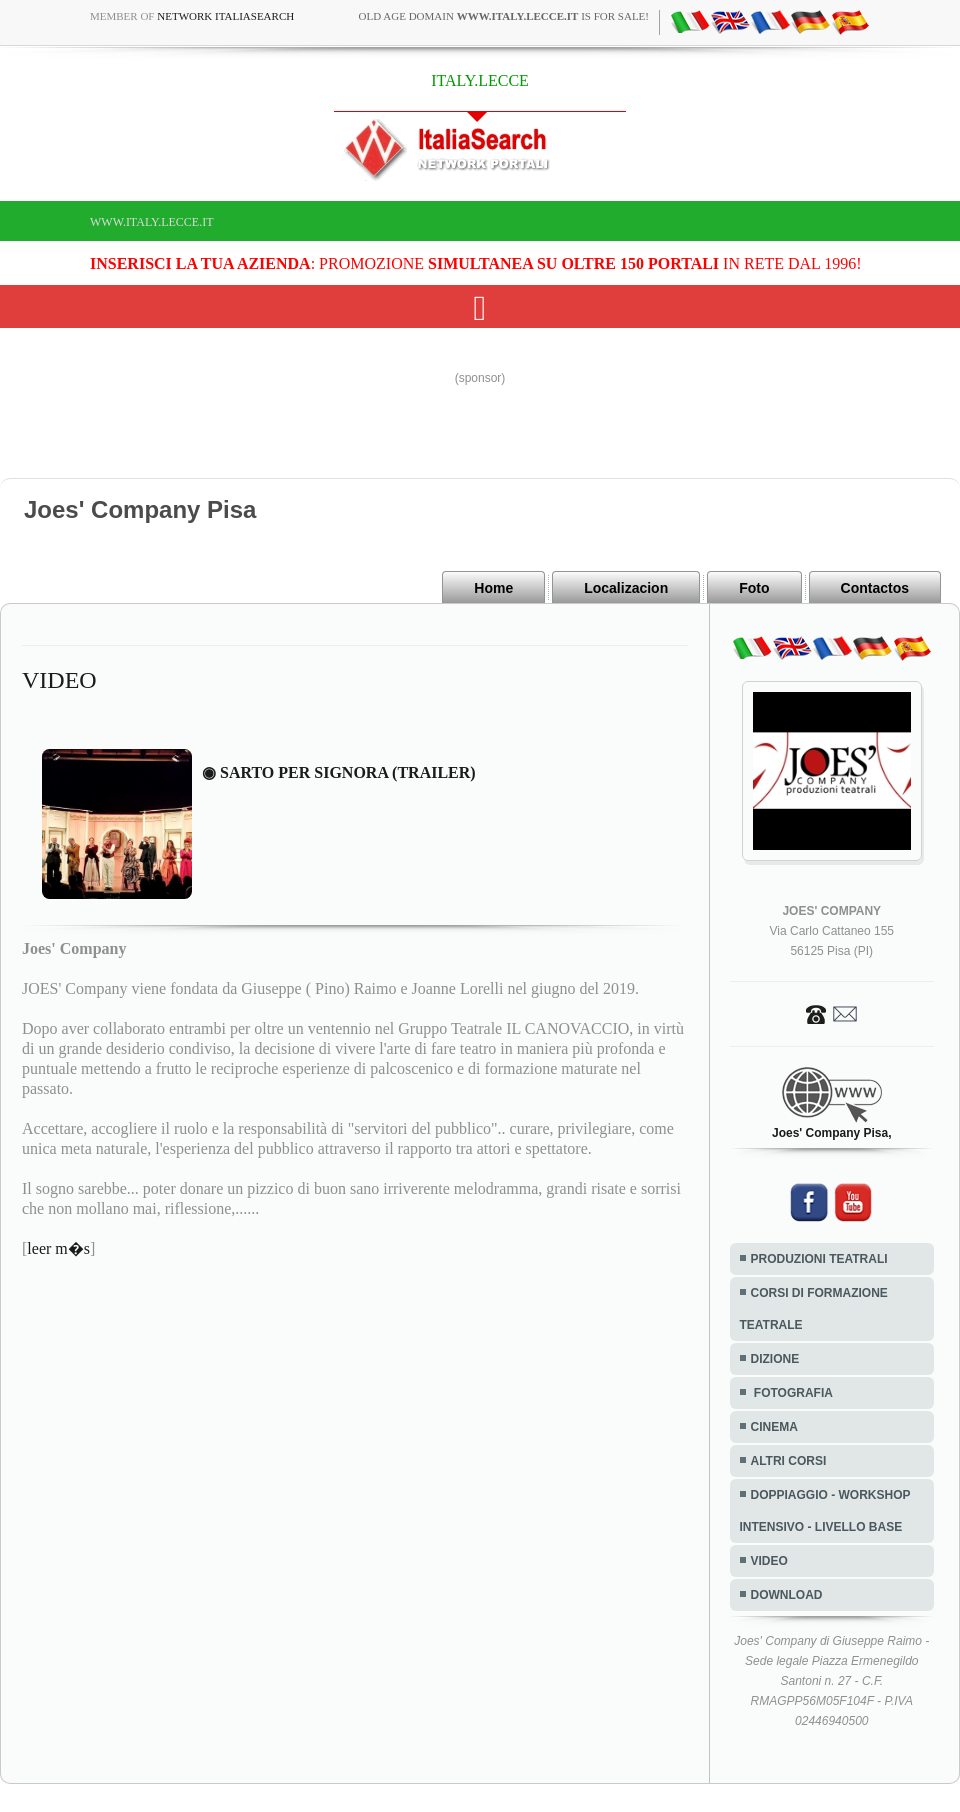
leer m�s (58, 1248)
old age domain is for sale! (504, 16)
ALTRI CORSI (789, 1461)
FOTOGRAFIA (792, 1393)
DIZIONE (775, 1359)
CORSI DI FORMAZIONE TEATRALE (814, 1309)
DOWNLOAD (787, 1595)
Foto (754, 588)
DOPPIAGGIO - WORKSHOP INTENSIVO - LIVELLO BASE (825, 1511)
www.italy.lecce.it (151, 222)
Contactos (875, 588)
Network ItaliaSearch (225, 16)
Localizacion (626, 588)
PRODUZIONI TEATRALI (819, 1259)
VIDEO (769, 1561)
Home (493, 588)
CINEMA (774, 1427)
